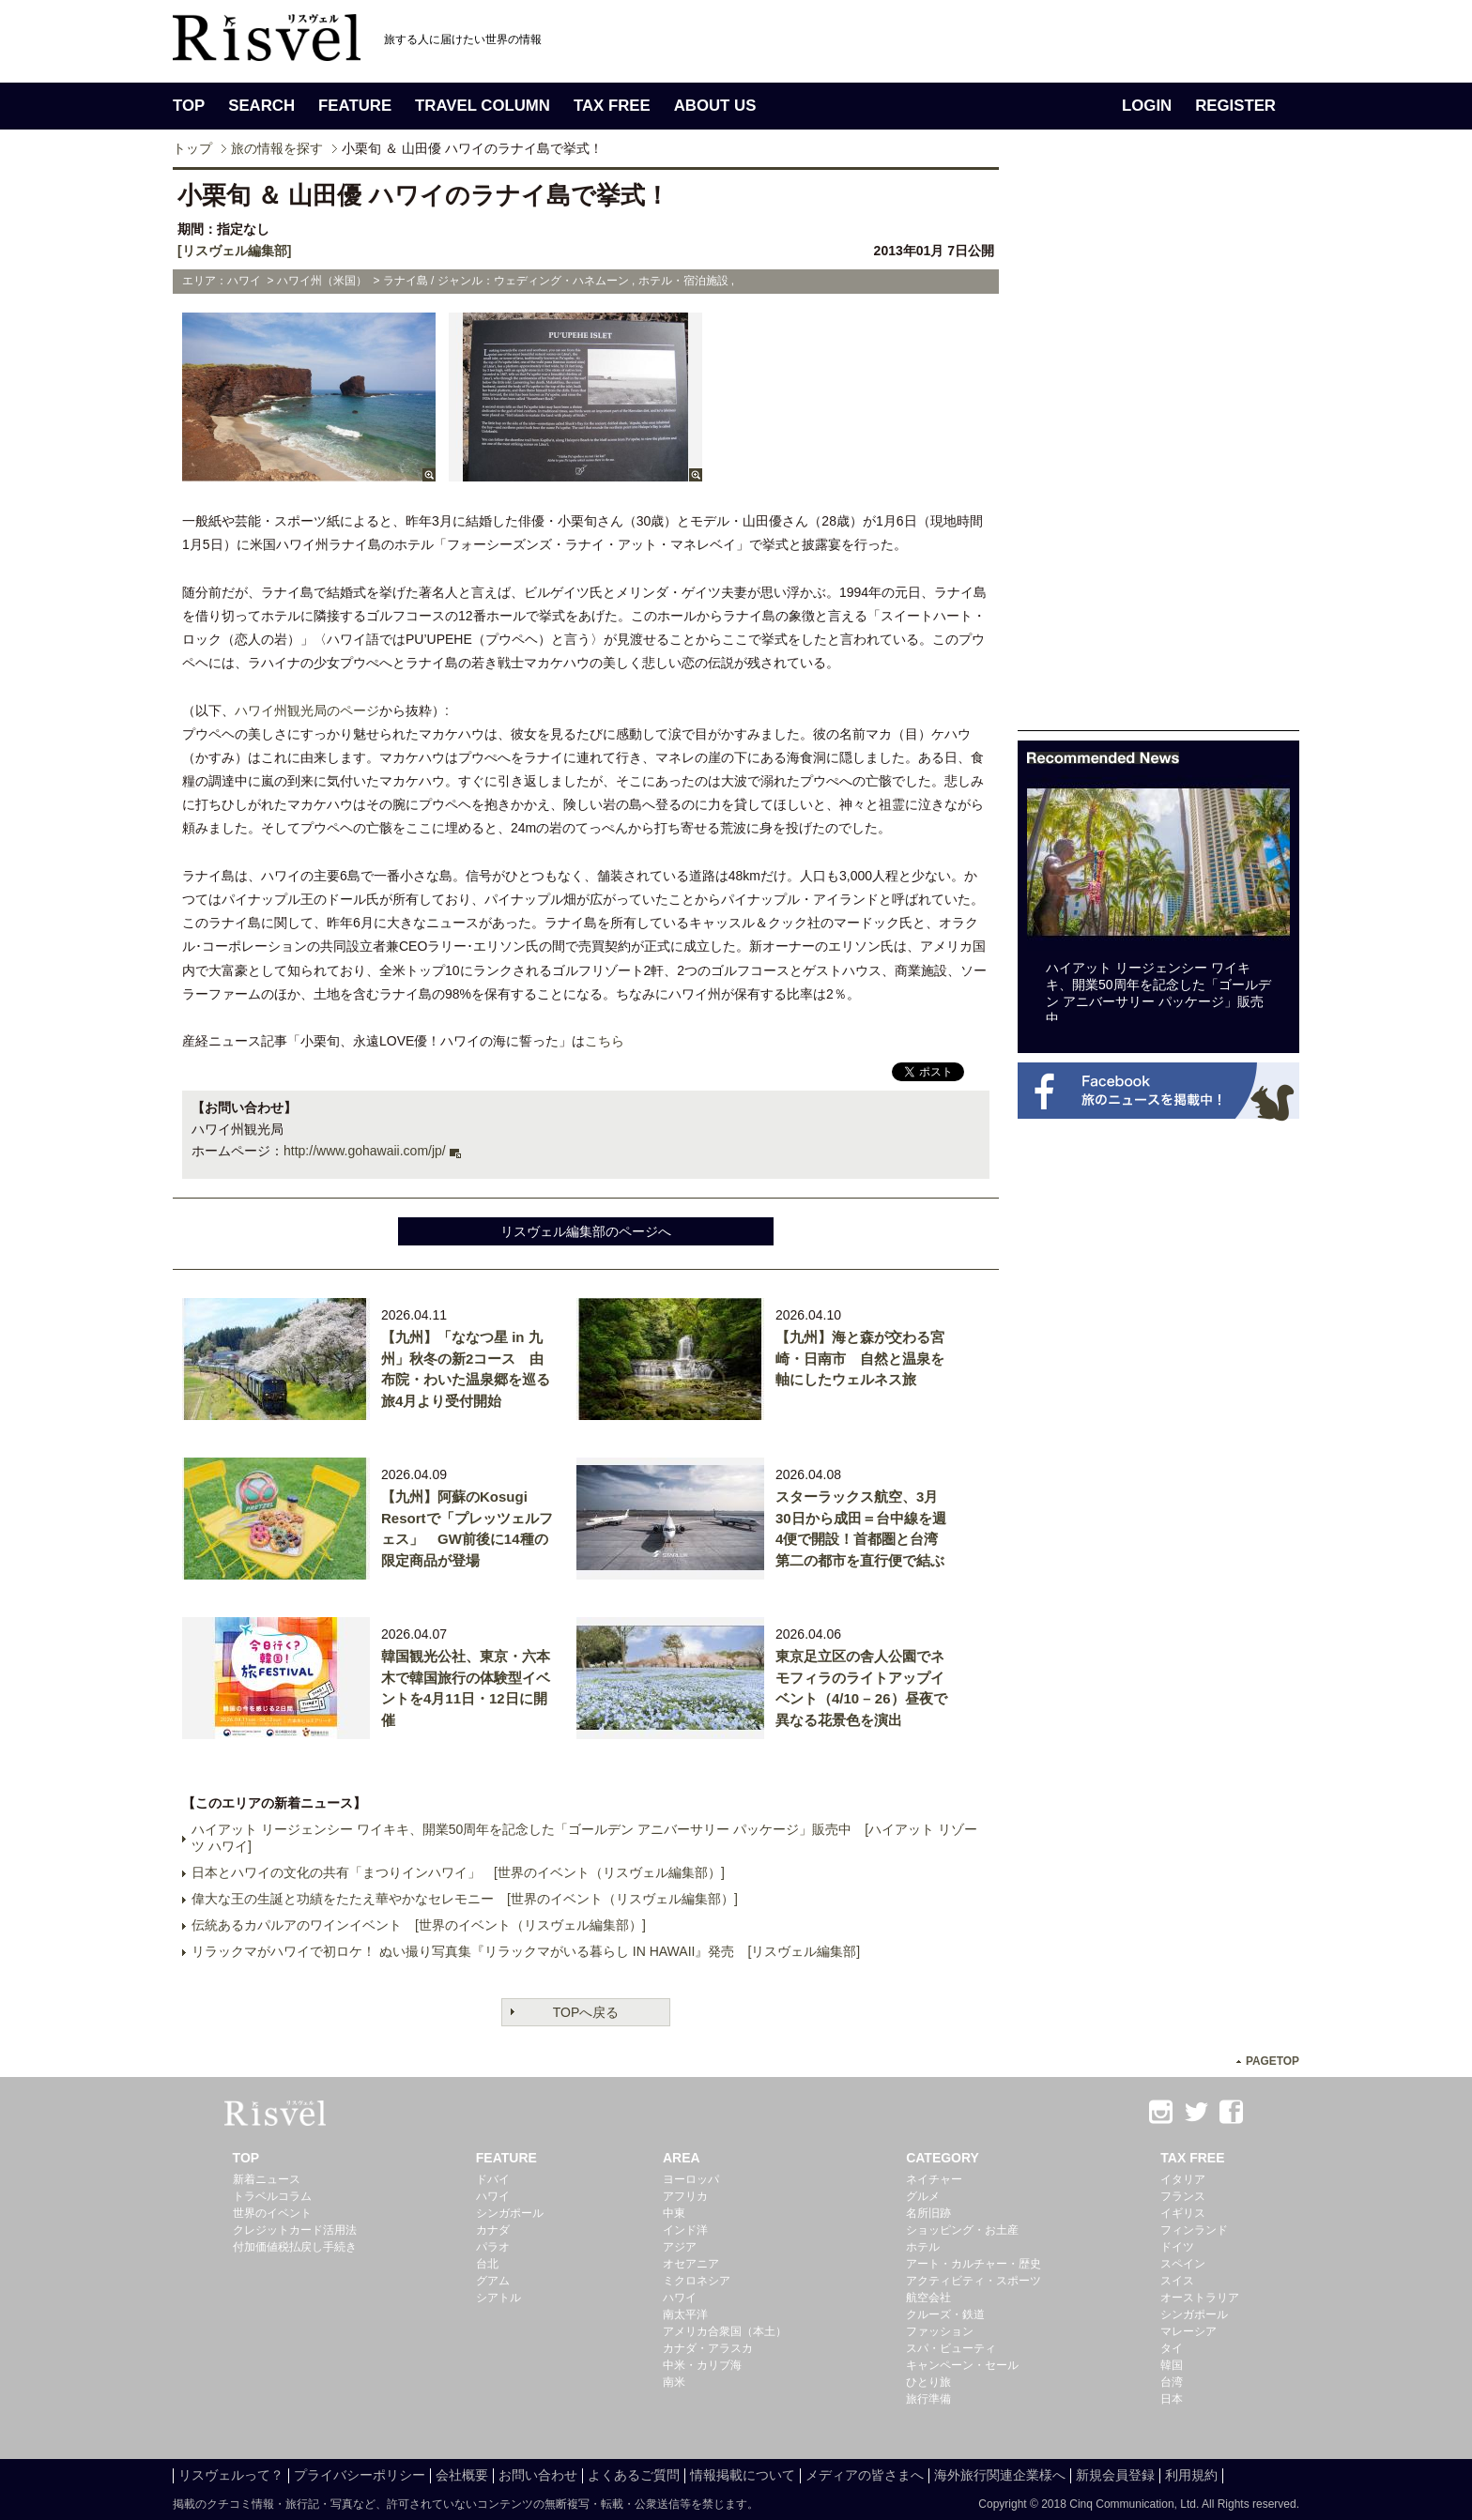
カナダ (493, 2230)
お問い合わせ (537, 2474)
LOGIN (1147, 106)
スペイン (1182, 2263)
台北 (487, 2263)
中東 (674, 2213)
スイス (1177, 2280)
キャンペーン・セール (962, 2365)
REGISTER (1235, 106)
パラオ (493, 2246)
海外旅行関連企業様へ (1000, 2474)
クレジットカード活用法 (295, 2230)
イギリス (1182, 2213)
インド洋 (685, 2230)
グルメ (923, 2196)
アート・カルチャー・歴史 (973, 2263)
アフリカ (685, 2196)
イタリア (1182, 2179)
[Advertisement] (1158, 448)
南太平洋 (685, 2314)
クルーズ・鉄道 (945, 2314)
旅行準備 (928, 2398)
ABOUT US (715, 106)
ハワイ (493, 2196)
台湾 (1171, 2382)
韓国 (1171, 2365)
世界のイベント (272, 2213)
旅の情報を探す (277, 148)
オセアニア (691, 2263)
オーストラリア (1199, 2297)
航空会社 (928, 2297)
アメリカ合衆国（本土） (725, 2331)
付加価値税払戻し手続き (295, 2246)
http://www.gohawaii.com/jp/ (365, 1150)
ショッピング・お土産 (962, 2230)
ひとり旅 (928, 2382)
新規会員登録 (1115, 2474)
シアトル (498, 2297)
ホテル (923, 2246)
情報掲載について (742, 2474)
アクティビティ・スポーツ (973, 2280)
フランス (1182, 2196)
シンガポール (510, 2213)
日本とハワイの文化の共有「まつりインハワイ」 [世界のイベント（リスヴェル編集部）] (458, 1872)
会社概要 (462, 2474)
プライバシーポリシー (359, 2474)
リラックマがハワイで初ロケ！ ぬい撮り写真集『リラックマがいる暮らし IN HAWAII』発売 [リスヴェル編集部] (526, 1951)
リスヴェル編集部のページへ (585, 1231)
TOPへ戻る (586, 2012)
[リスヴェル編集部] (234, 250)
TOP (189, 106)
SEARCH (261, 106)
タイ (1171, 2348)
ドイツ (1177, 2246)
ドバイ (493, 2179)
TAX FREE (612, 106)
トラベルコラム (272, 2196)
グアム (493, 2280)
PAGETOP (1272, 2061)
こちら (604, 1040)
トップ (192, 148)
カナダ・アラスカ (708, 2348)
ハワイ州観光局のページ (307, 710)
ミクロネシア (696, 2280)
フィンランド (1194, 2230)
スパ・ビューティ (951, 2348)
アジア (680, 2246)
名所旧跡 (928, 2213)
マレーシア (1188, 2331)
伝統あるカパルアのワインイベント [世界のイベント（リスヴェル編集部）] (419, 1924)
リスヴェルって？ (231, 2474)
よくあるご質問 (634, 2474)
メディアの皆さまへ (864, 2474)
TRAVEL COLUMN (482, 106)
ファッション (940, 2331)
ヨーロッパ (691, 2179)
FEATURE (354, 106)
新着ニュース (266, 2179)
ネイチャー (934, 2179)
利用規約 (1191, 2474)
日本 (1171, 2398)
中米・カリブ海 (702, 2365)
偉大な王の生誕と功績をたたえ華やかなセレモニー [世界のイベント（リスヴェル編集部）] (465, 1898)
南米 (674, 2382)
